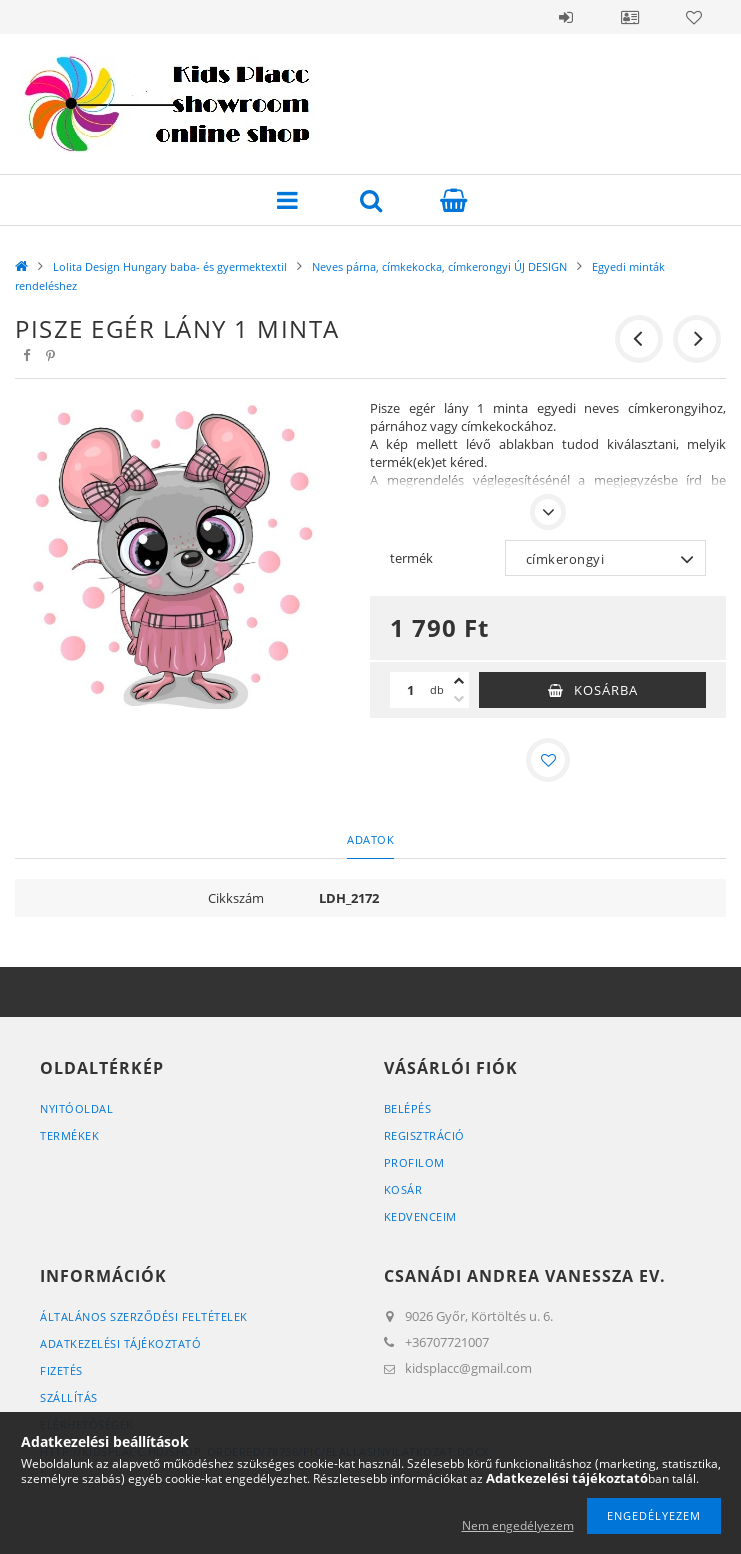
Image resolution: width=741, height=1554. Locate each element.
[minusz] (459, 699)
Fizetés (61, 1370)
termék (411, 558)
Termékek (69, 1135)
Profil (630, 17)
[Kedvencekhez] (548, 760)
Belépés (566, 17)
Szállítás (69, 1397)
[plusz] (459, 681)
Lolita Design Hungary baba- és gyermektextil (170, 266)
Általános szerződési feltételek (144, 1316)
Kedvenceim (420, 1216)
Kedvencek (694, 17)
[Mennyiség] (410, 690)
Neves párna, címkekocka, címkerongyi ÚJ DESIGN (439, 266)
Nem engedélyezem (518, 1525)
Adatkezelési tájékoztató (120, 1343)
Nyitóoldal (76, 1108)
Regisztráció (424, 1135)
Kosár (403, 1189)
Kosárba (606, 690)
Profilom (414, 1162)
